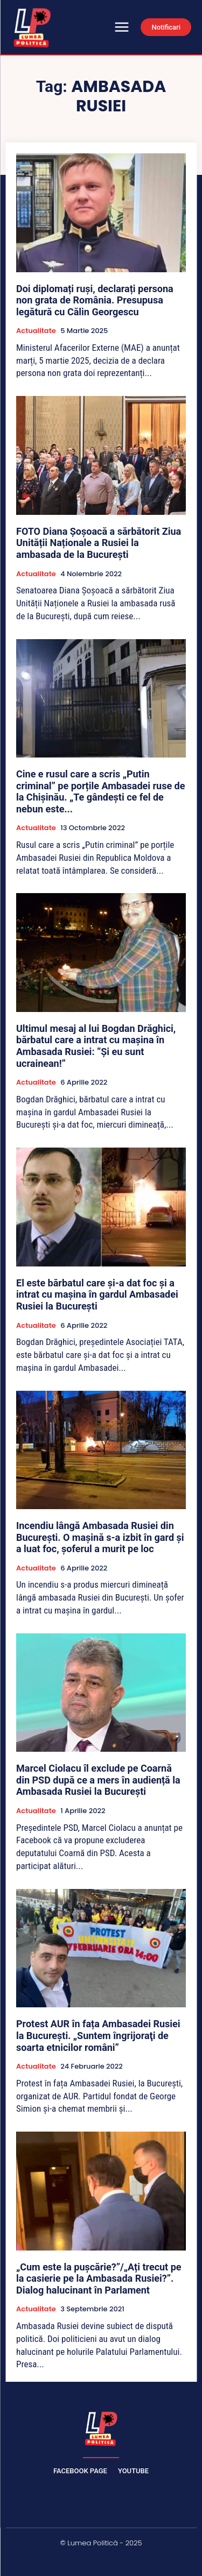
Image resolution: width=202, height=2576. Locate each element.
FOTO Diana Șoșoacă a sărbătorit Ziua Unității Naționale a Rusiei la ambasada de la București (98, 543)
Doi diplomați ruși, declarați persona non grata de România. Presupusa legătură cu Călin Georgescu (94, 300)
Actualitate (36, 331)
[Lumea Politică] (101, 2427)
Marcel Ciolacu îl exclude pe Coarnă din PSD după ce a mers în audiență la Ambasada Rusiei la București (98, 1780)
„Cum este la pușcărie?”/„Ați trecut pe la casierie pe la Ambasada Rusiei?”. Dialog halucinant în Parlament (99, 2278)
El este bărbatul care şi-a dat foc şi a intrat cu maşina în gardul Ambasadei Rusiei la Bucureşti (97, 1294)
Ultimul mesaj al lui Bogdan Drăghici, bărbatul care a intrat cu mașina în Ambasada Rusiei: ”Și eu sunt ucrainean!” (96, 1046)
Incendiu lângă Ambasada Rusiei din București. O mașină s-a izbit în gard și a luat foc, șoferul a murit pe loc (100, 1537)
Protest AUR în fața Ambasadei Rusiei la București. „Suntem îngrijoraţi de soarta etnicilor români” (98, 2035)
